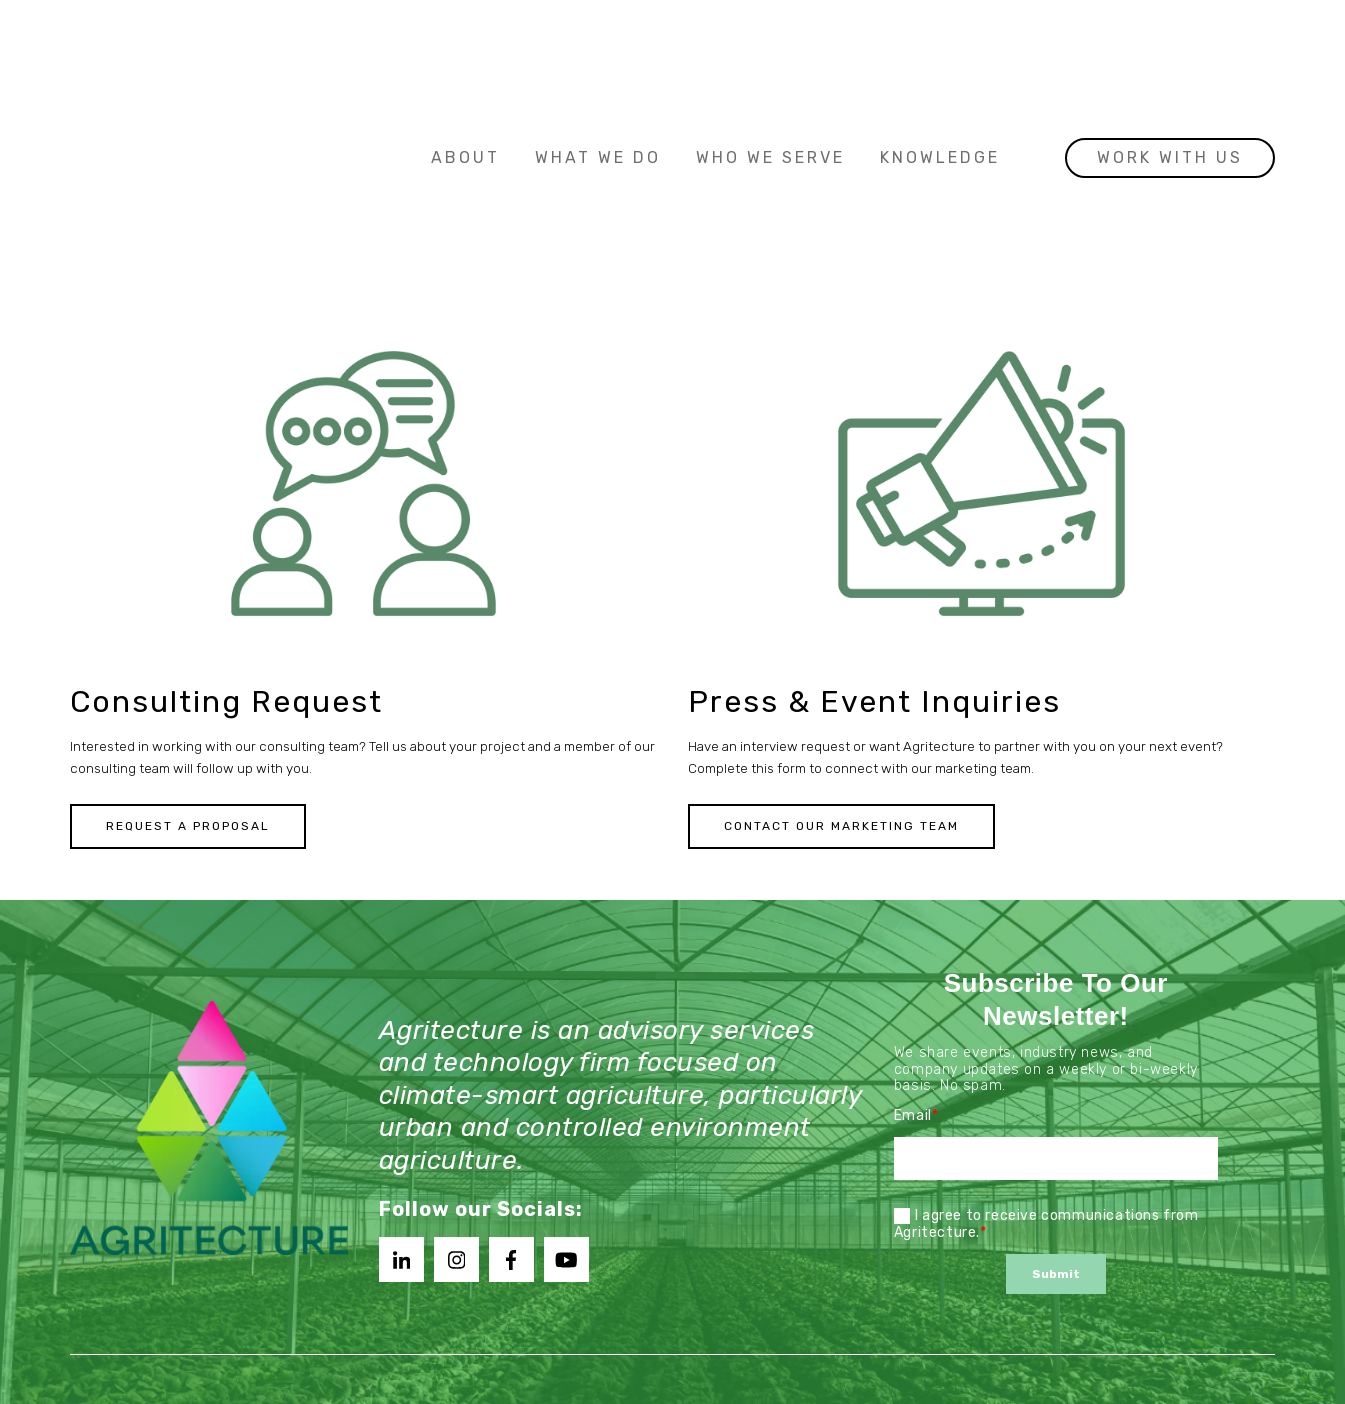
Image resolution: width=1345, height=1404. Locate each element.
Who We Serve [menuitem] (770, 41)
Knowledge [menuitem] (940, 41)
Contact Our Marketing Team (841, 827)
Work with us (1170, 41)
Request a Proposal (188, 827)
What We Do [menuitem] (598, 41)
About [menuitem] (465, 41)
